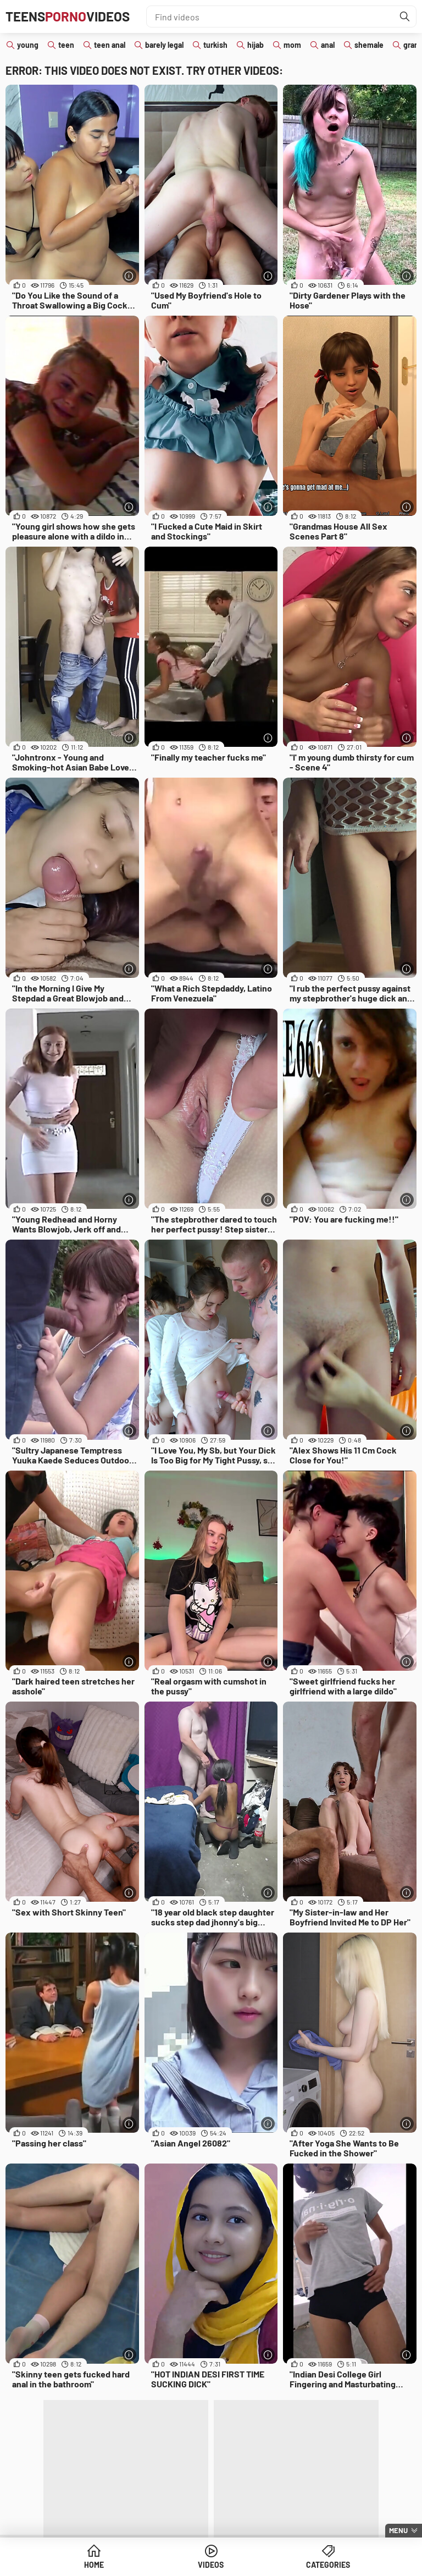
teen (66, 44)
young (27, 44)
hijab (255, 44)
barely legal (164, 44)
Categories (328, 2564)
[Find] (405, 16)
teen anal (109, 44)
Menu (398, 2530)
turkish (215, 44)
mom (292, 44)
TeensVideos (67, 16)
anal (328, 44)
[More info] (129, 276)
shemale (369, 44)
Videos (211, 2564)
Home (94, 2564)
